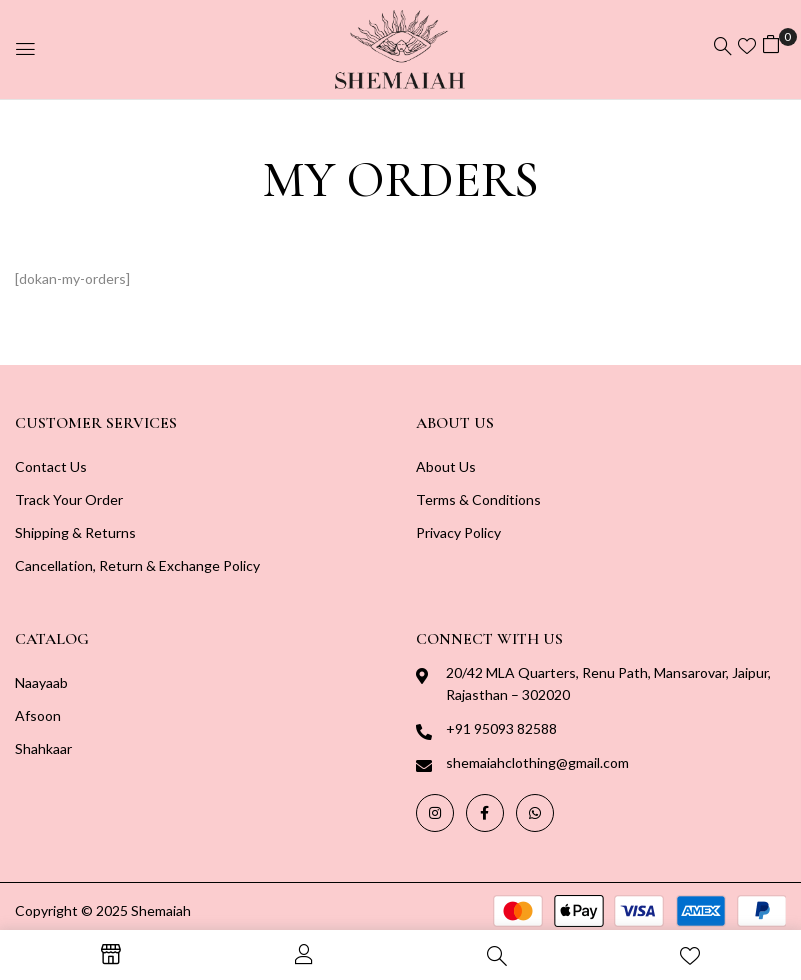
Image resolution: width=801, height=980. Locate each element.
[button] (771, 46)
